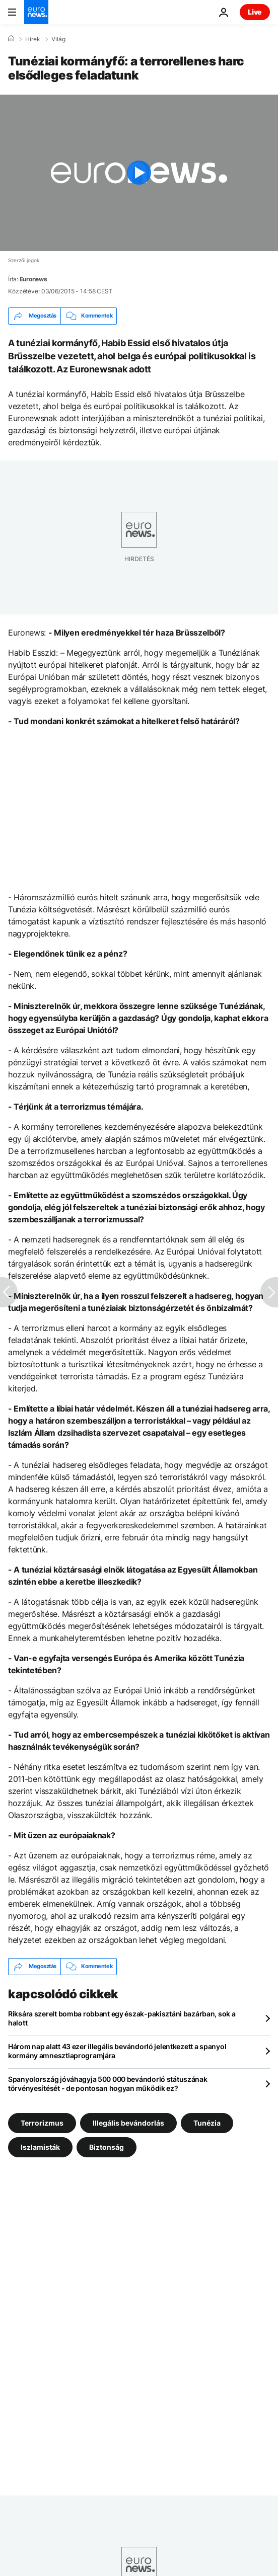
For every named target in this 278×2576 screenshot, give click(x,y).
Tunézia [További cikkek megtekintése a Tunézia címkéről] (207, 2122)
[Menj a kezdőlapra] (36, 12)
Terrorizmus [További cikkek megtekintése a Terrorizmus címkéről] (42, 2122)
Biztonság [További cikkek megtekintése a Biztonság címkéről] (106, 2146)
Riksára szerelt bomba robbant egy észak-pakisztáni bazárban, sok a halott (122, 2018)
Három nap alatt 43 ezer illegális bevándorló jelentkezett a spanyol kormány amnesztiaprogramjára (117, 2051)
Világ (58, 39)
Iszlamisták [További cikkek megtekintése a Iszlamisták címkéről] (40, 2146)
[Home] (11, 38)
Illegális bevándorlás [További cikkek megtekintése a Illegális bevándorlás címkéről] (128, 2122)
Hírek (32, 39)
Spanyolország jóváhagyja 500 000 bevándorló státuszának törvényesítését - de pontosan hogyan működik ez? (107, 2083)
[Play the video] (139, 173)
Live (255, 12)
